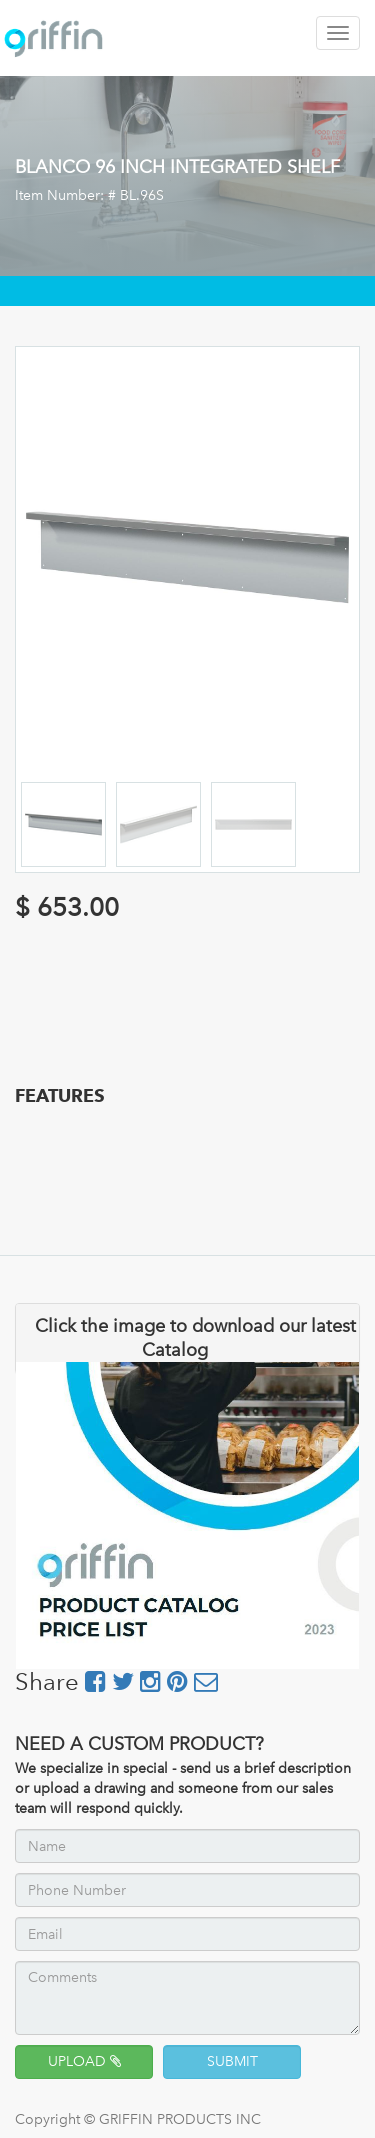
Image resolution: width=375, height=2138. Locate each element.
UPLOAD (84, 2061)
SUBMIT (232, 2061)
